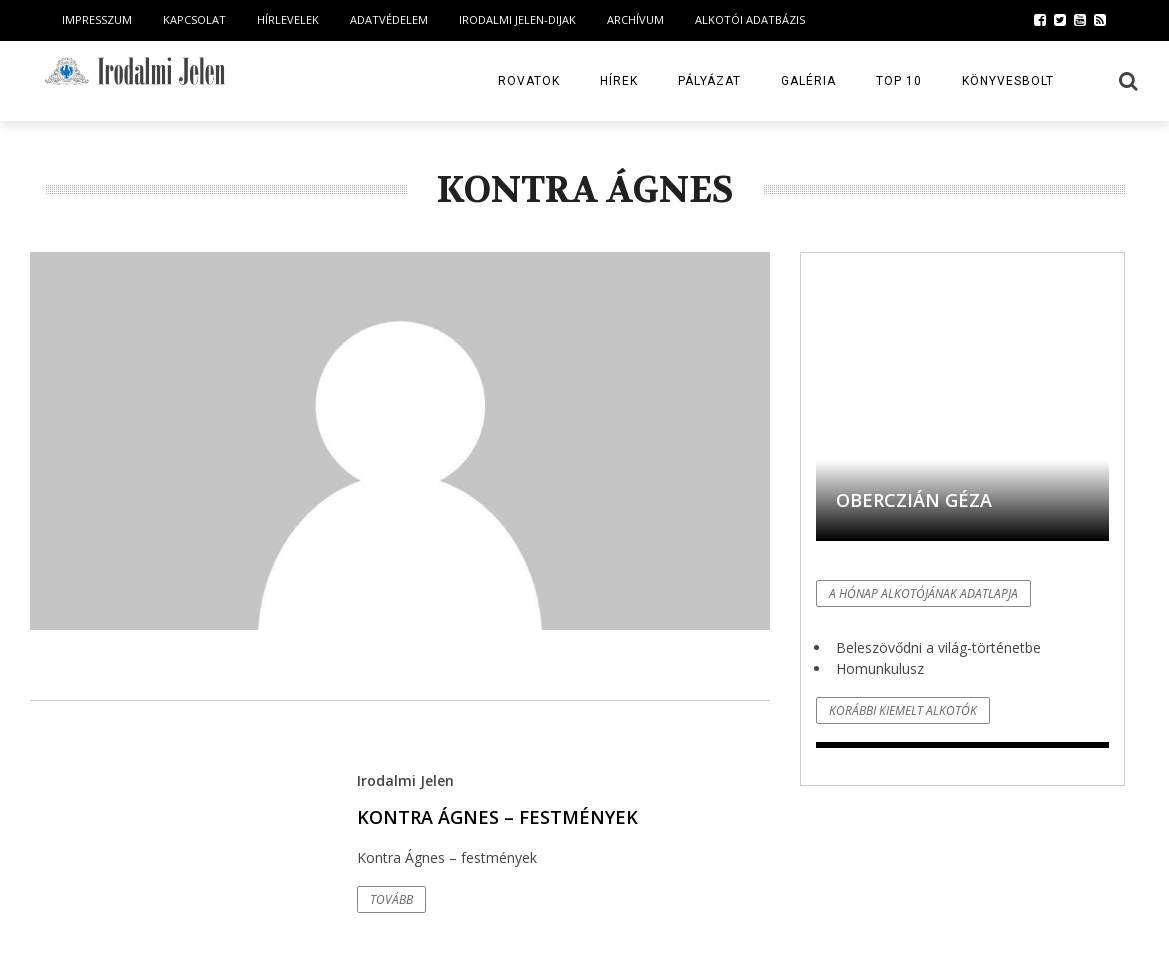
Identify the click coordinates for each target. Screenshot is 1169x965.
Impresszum (97, 19)
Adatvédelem (389, 19)
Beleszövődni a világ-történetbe (938, 647)
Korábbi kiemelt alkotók (903, 710)
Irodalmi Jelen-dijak (517, 19)
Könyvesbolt (1008, 81)
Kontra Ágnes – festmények (497, 817)
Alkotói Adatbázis (750, 19)
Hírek (619, 81)
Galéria (808, 81)
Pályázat (709, 81)
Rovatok (529, 81)
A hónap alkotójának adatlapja (923, 593)
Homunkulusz (880, 668)
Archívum (635, 19)
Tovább (391, 899)
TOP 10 (899, 81)
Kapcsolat (194, 19)
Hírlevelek (288, 19)
